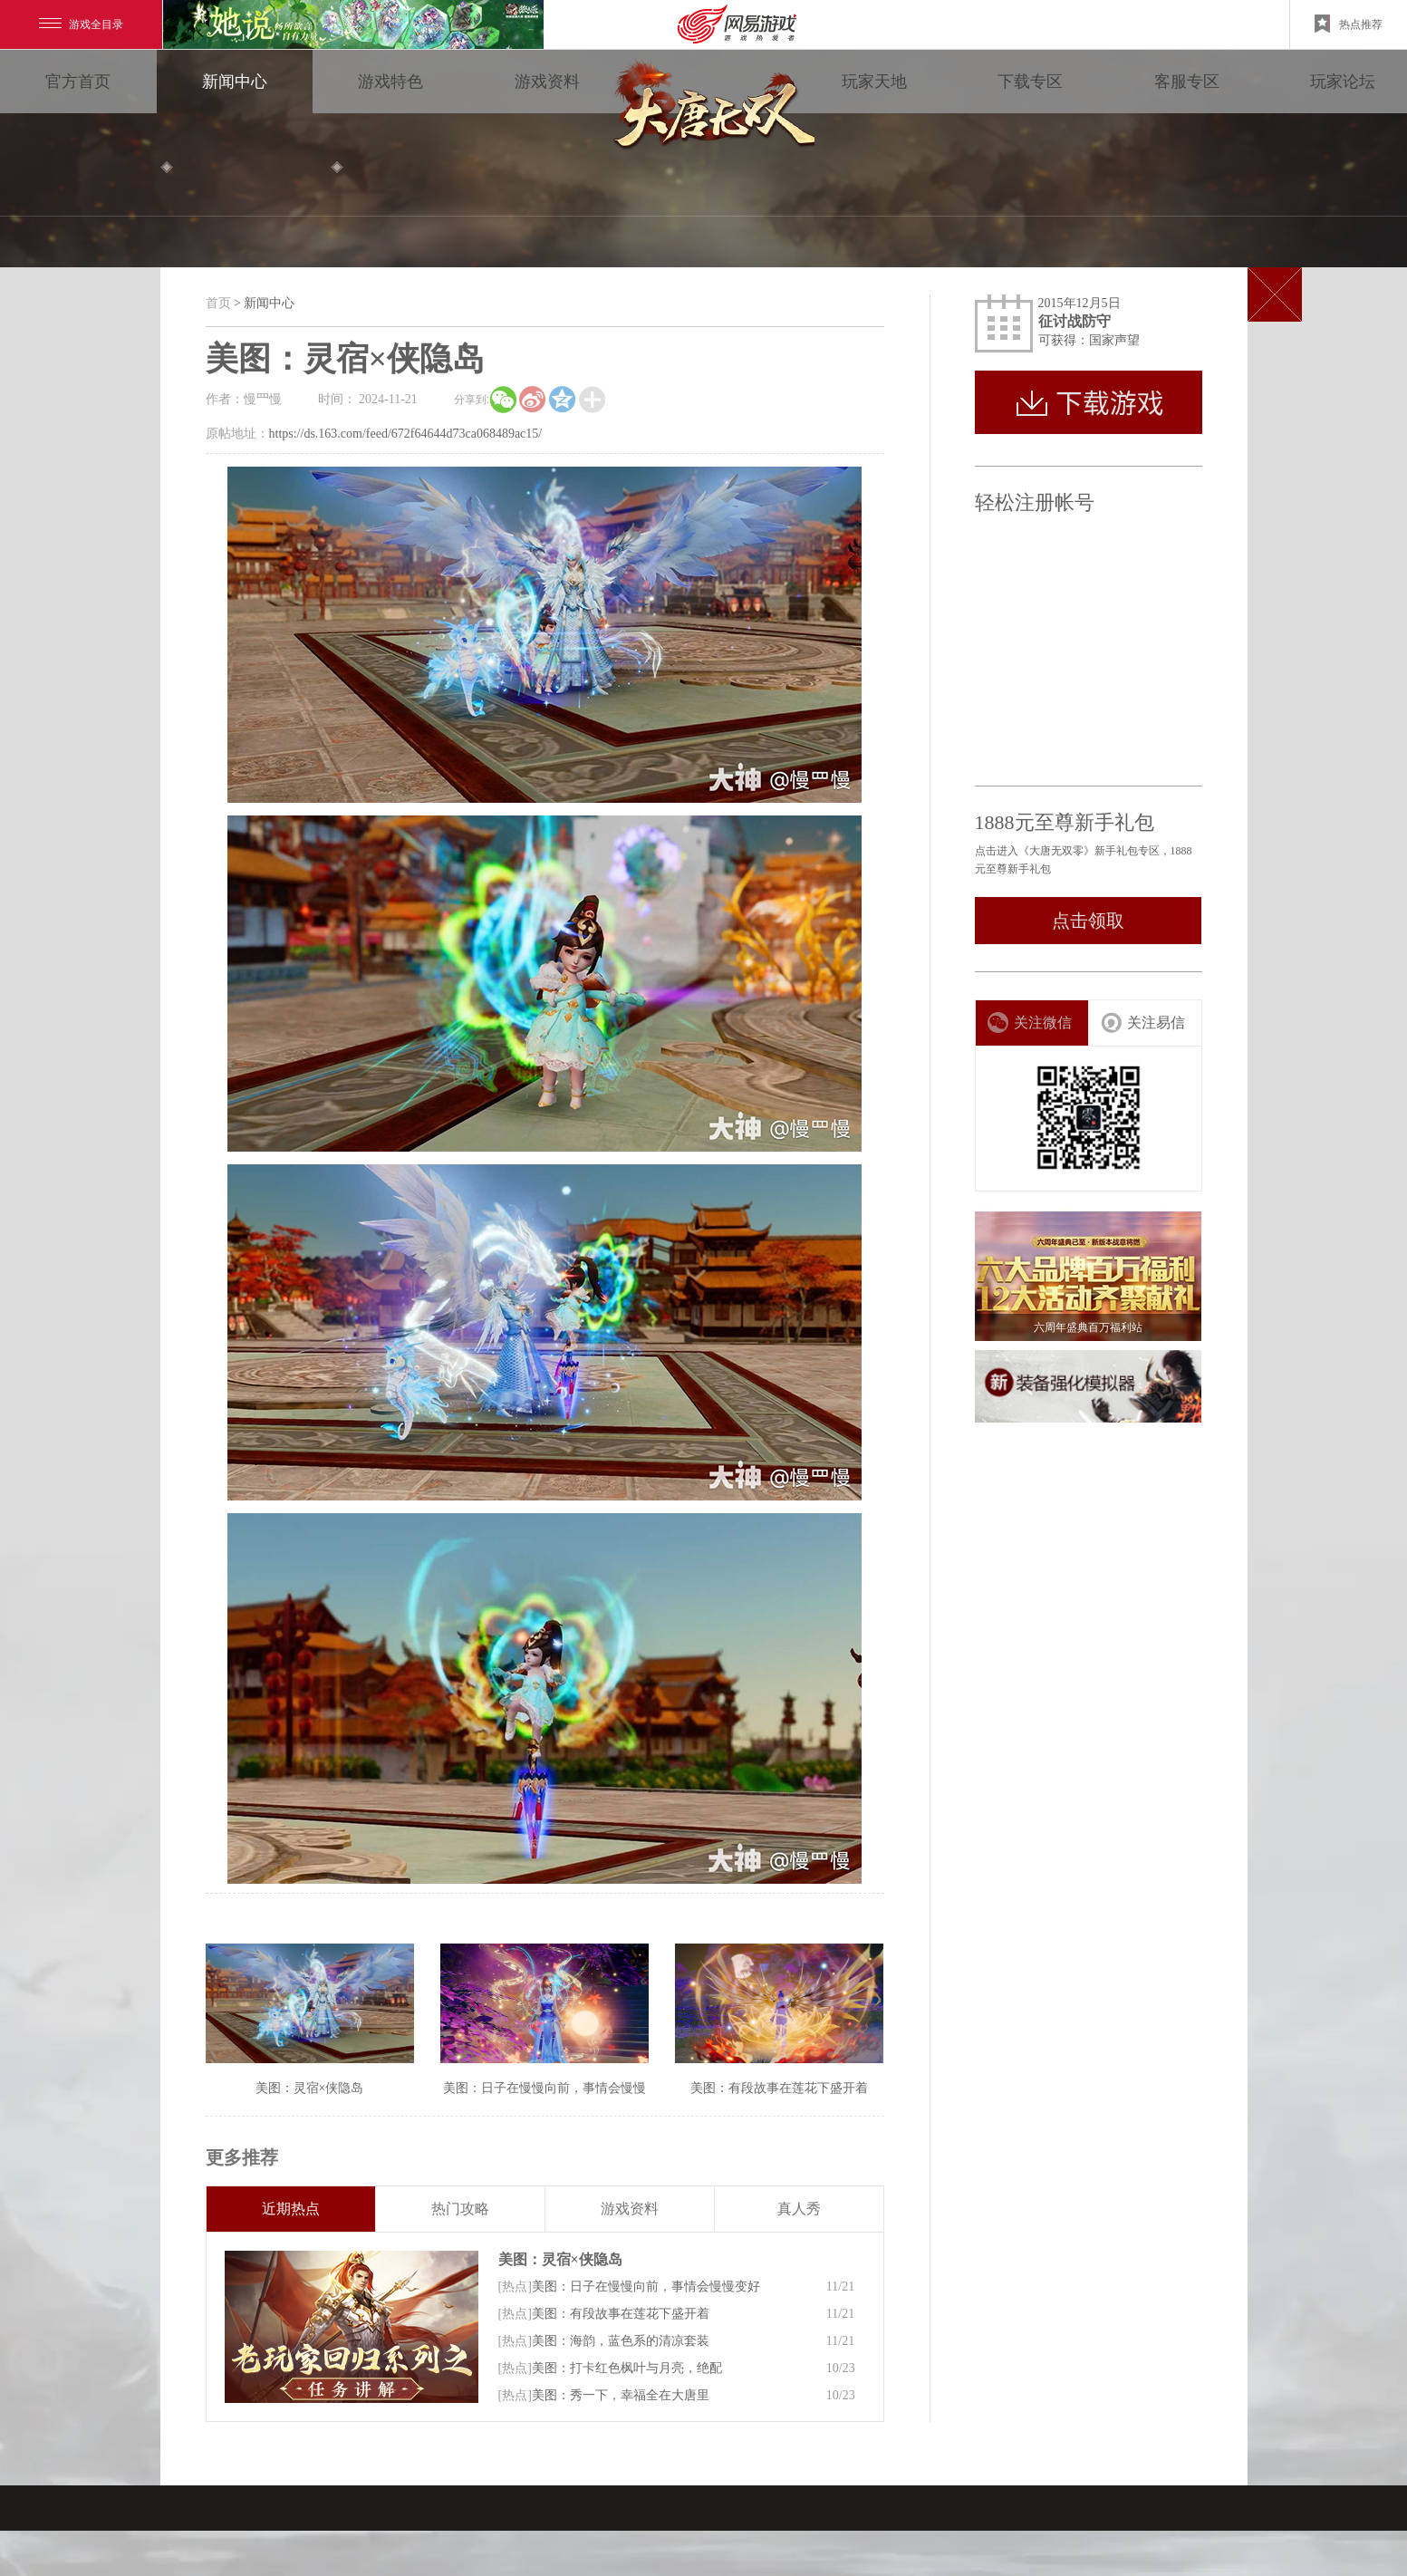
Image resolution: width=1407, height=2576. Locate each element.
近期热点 (291, 2208)
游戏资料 (547, 81)
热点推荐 (1349, 23)
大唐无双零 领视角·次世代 (710, 109)
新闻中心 (234, 81)
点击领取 (1088, 921)
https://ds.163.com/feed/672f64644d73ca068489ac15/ (406, 433)
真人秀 (799, 2208)
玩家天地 (874, 81)
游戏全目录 (81, 24)
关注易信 (1143, 1022)
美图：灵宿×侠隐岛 (560, 2259)
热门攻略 (460, 2208)
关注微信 (1030, 1022)
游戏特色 (390, 81)
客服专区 (1186, 81)
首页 (218, 303)
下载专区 (1030, 81)
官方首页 (78, 81)
